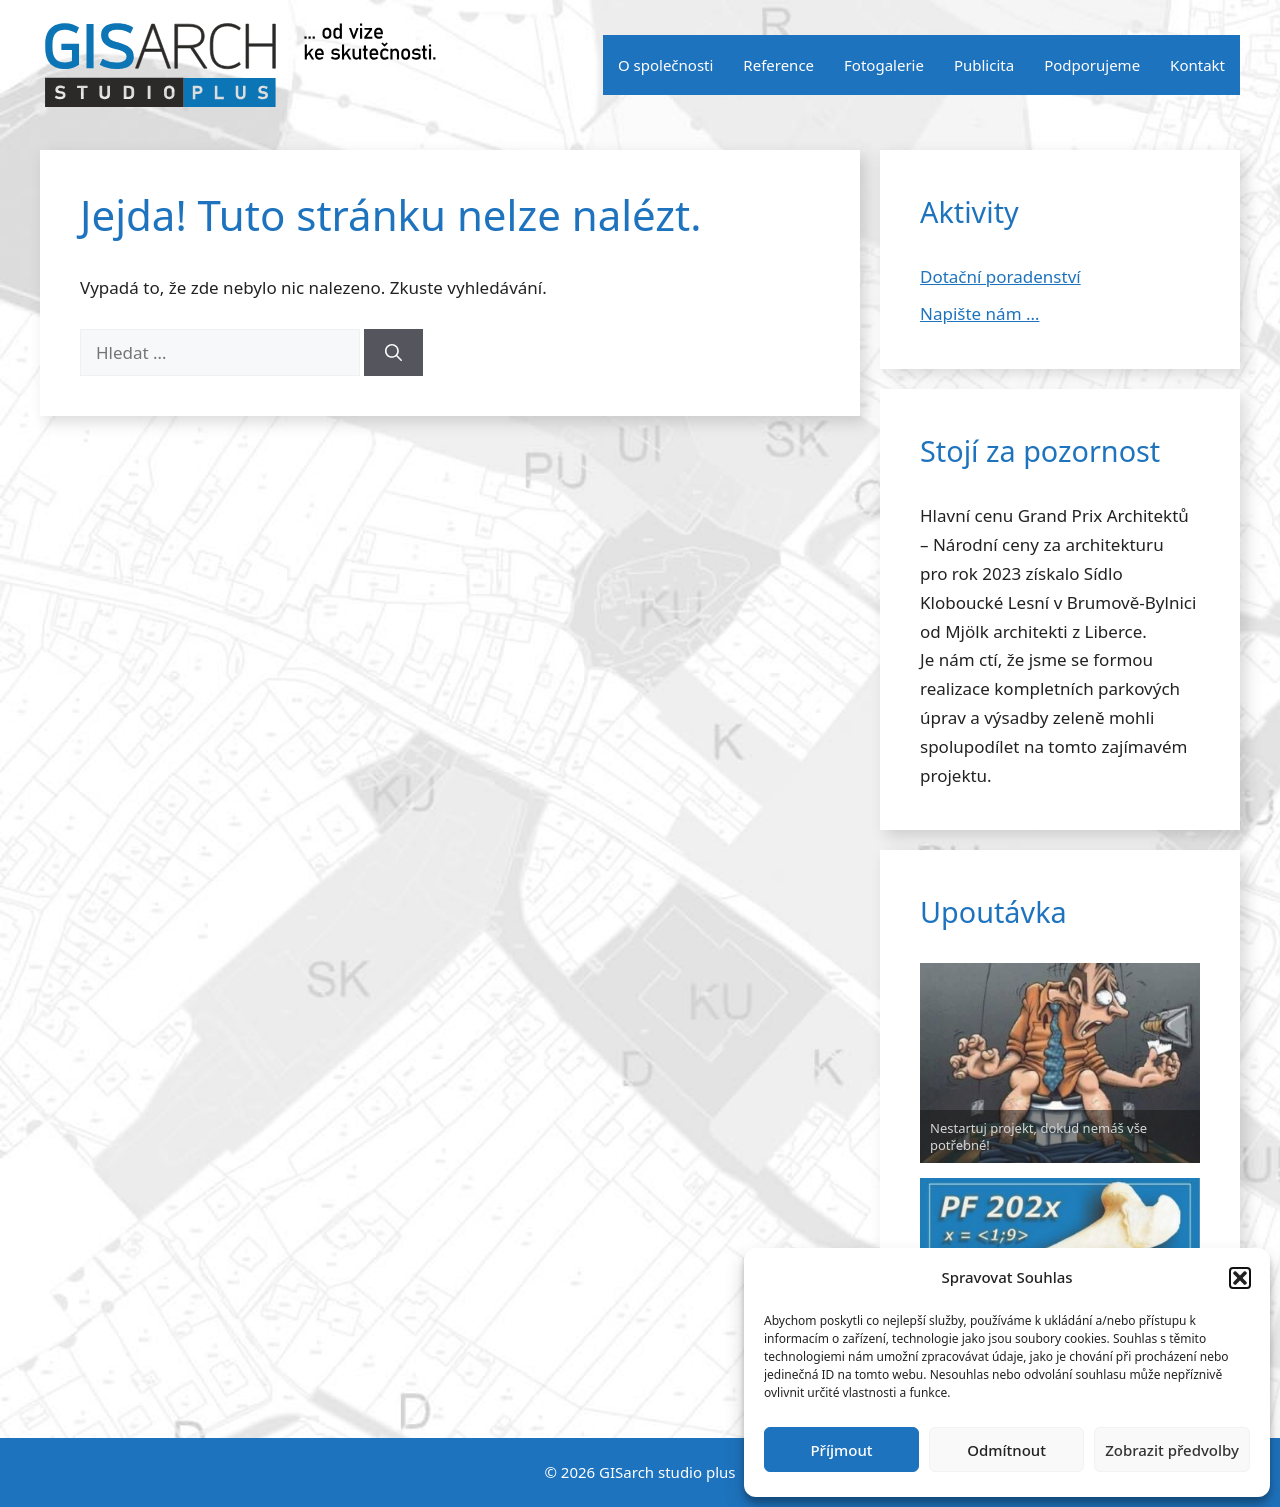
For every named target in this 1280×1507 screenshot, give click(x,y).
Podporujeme (1092, 65)
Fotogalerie (884, 65)
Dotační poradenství (1000, 276)
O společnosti (665, 65)
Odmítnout (1006, 1450)
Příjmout (841, 1450)
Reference (778, 65)
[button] (1240, 1278)
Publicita (984, 65)
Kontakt (1197, 65)
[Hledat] (393, 353)
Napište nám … (979, 313)
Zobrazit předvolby (1172, 1450)
